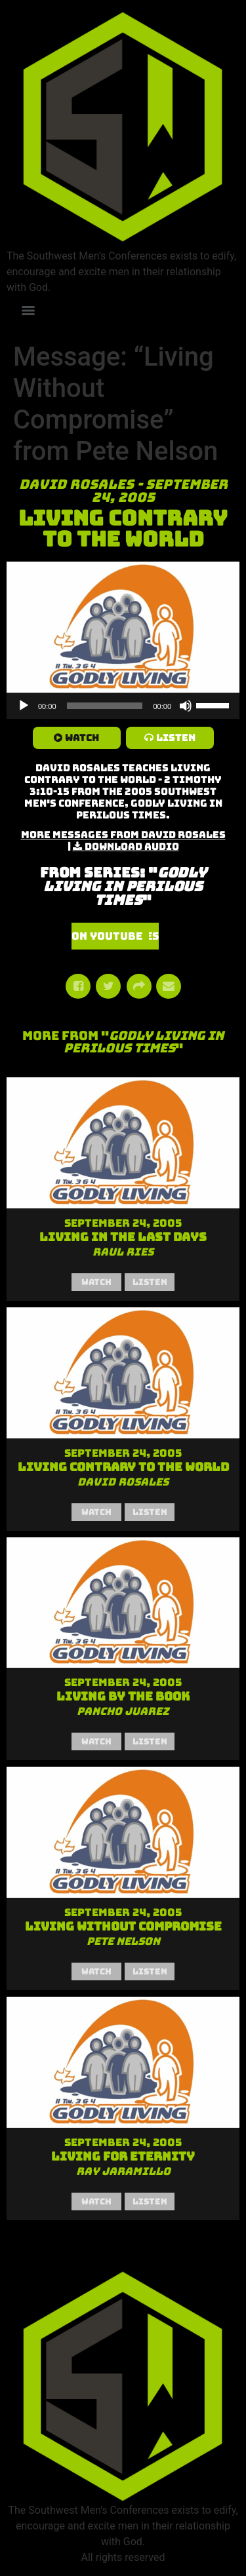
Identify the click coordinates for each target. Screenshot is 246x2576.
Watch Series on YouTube (115, 936)
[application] (123, 706)
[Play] (23, 705)
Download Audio (132, 846)
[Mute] (185, 705)
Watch (82, 737)
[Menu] (28, 310)
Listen (175, 737)
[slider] (105, 705)
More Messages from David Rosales (123, 834)
